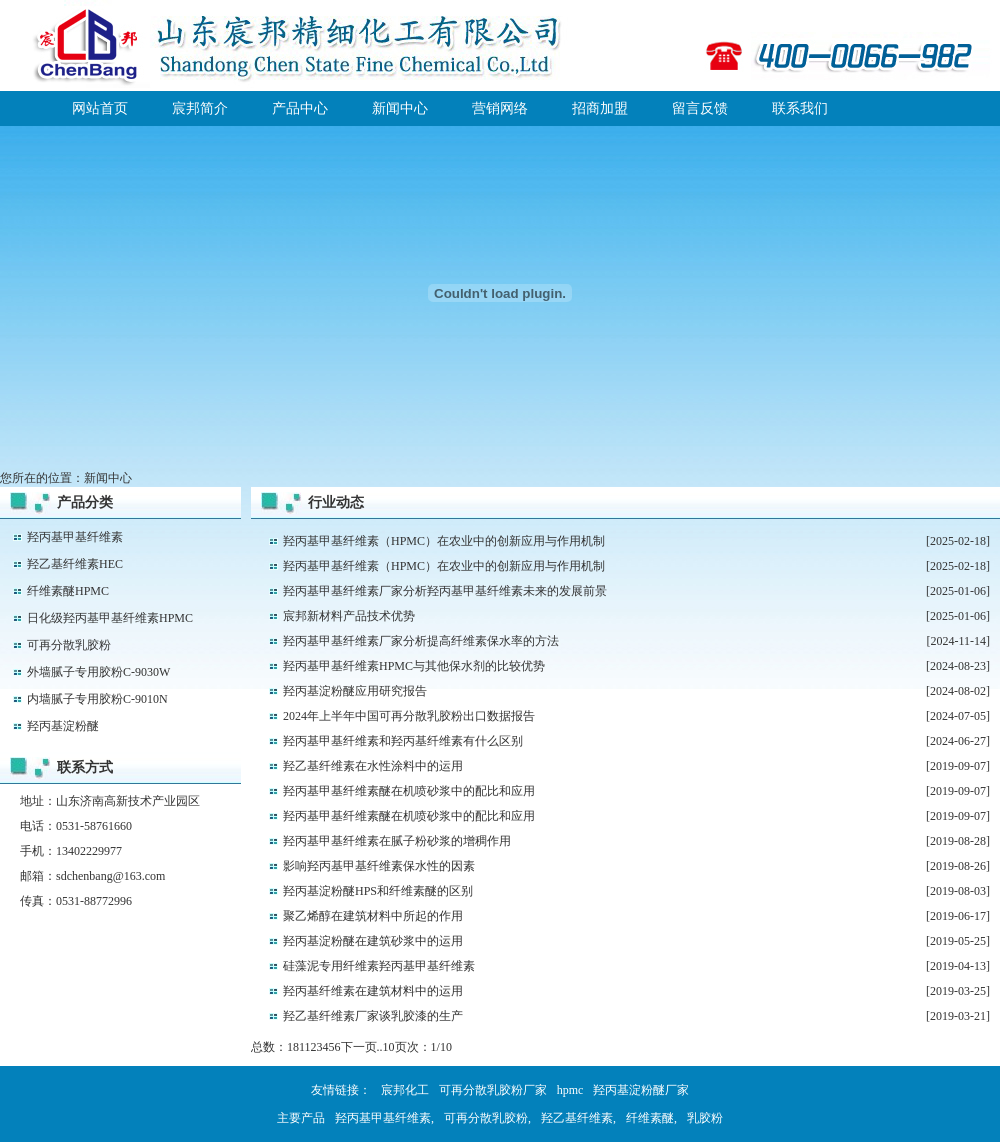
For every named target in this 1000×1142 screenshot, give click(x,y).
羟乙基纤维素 (577, 1118)
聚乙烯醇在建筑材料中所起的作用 (373, 916)
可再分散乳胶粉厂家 (493, 1090)
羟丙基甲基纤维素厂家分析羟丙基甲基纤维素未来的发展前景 (445, 591)
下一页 (359, 1047)
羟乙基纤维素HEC (75, 564)
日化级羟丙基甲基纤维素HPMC (110, 618)
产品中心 (300, 108)
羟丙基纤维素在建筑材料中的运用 (373, 991)
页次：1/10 (423, 1047)
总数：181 (278, 1047)
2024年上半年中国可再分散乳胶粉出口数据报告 (409, 716)
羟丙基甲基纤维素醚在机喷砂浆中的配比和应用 (409, 791)
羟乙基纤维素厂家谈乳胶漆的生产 (373, 1016)
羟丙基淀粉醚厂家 (641, 1090)
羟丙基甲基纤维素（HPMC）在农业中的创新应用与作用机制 (444, 541)
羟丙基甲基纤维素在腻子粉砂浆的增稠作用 (397, 841)
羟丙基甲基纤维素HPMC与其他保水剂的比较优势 (414, 666)
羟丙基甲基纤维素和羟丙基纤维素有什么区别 (403, 741)
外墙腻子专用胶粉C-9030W (98, 672)
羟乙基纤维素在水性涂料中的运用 (373, 766)
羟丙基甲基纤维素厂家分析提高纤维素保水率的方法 (421, 641)
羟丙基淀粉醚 (63, 726)
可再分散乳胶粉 (69, 645)
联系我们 (800, 108)
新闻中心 (400, 108)
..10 (386, 1047)
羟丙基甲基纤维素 (75, 537)
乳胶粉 (705, 1118)
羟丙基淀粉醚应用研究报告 (355, 691)
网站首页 (100, 108)
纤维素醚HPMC (68, 591)
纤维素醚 (650, 1118)
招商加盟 (600, 108)
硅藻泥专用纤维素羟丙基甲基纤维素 (379, 966)
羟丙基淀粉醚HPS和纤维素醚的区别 (378, 891)
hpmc (570, 1090)
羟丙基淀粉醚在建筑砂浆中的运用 (373, 941)
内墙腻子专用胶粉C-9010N (97, 699)
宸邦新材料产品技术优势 (349, 616)
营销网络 (500, 108)
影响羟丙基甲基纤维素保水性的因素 (379, 866)
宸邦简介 (200, 108)
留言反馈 (700, 108)
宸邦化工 (405, 1090)
